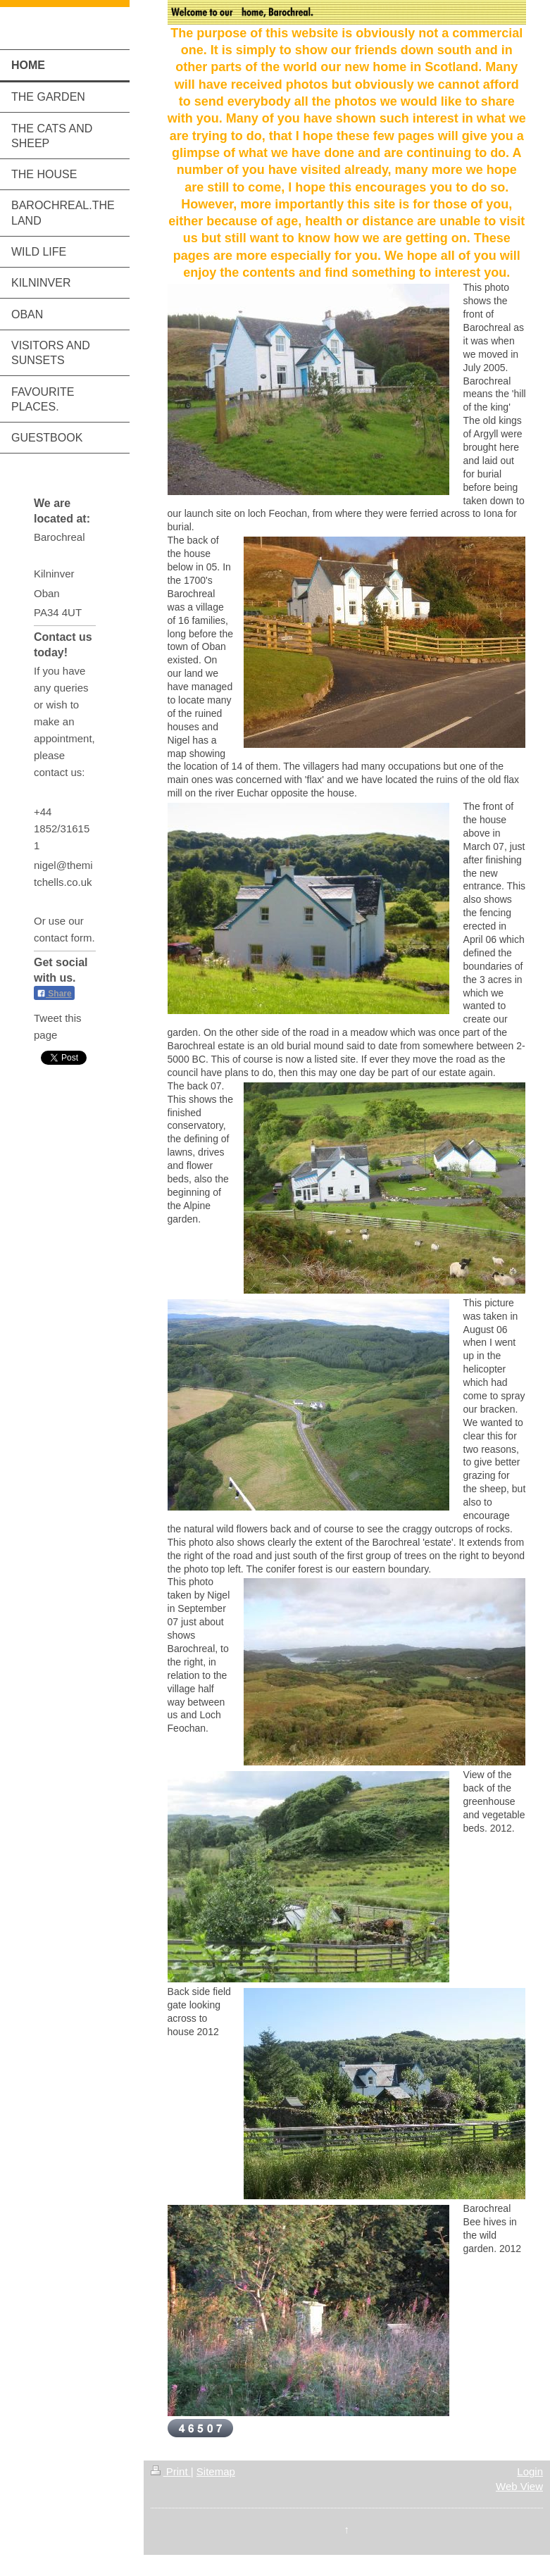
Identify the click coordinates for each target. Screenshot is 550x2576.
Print (171, 2471)
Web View (519, 2486)
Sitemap (215, 2471)
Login (530, 2471)
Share (54, 994)
